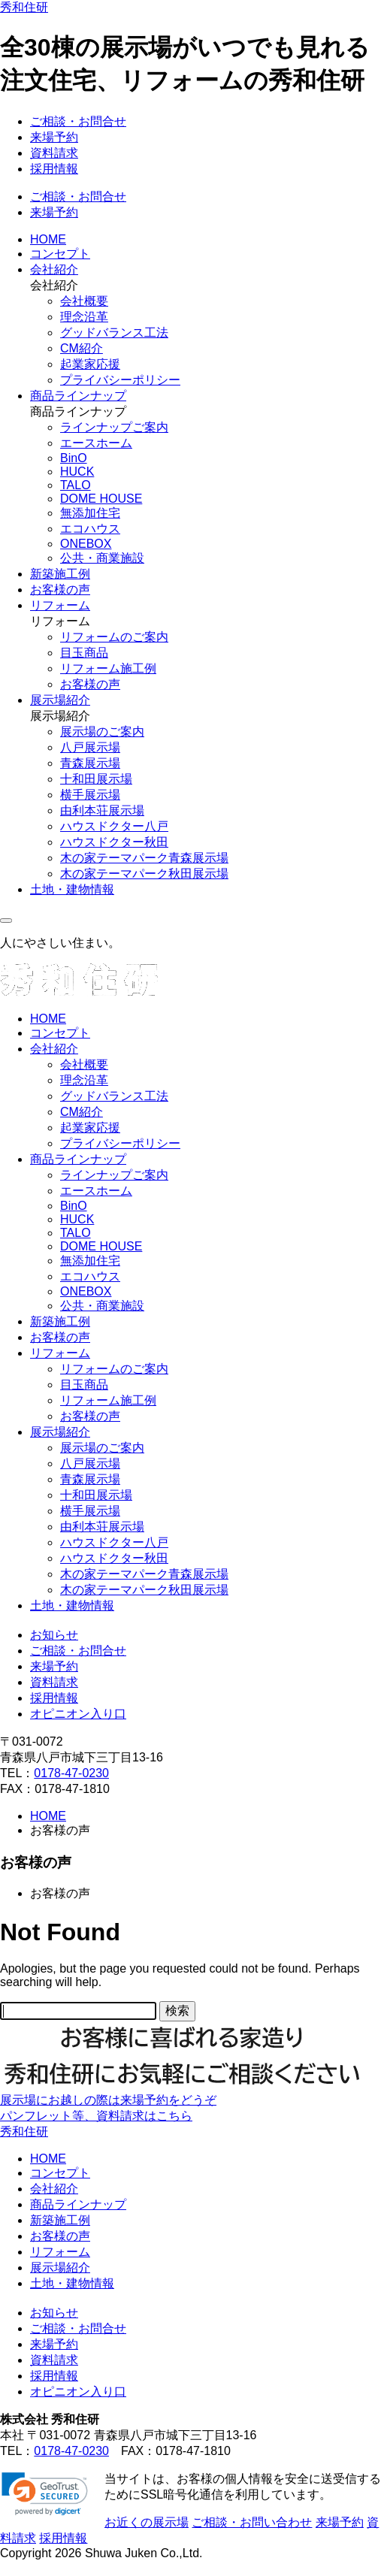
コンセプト (60, 253)
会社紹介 (54, 269)
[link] (44, 2494)
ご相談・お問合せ (78, 121)
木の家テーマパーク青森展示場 (144, 857)
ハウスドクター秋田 (114, 842)
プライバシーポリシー (120, 379)
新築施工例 (60, 573)
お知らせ (54, 1634)
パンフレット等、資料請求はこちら (96, 2115)
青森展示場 (90, 763)
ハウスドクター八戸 (114, 826)
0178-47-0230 (71, 1773)
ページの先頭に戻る (54, 2567)
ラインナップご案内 (114, 427)
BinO (73, 458)
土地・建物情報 (72, 889)
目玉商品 (84, 652)
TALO (75, 485)
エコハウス (90, 528)
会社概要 (84, 301)
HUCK (77, 471)
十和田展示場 (96, 778)
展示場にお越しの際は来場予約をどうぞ (108, 2100)
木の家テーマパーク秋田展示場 (144, 873)
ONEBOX (85, 543)
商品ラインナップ (78, 395)
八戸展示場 (90, 747)
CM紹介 (81, 348)
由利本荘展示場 (102, 810)
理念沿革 (84, 316)
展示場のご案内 (102, 731)
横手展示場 (90, 794)
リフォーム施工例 (108, 668)
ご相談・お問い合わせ (252, 2522)
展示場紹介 (60, 700)
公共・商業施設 (102, 558)
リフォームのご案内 (114, 636)
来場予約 (54, 137)
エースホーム (96, 443)
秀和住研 (24, 7)
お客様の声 (60, 589)
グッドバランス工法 (114, 332)
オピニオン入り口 (78, 1713)
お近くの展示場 (146, 2522)
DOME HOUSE (101, 498)
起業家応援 (90, 364)
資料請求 (54, 153)
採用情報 (54, 168)
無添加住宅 (90, 512)
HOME (48, 239)
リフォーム (60, 605)
